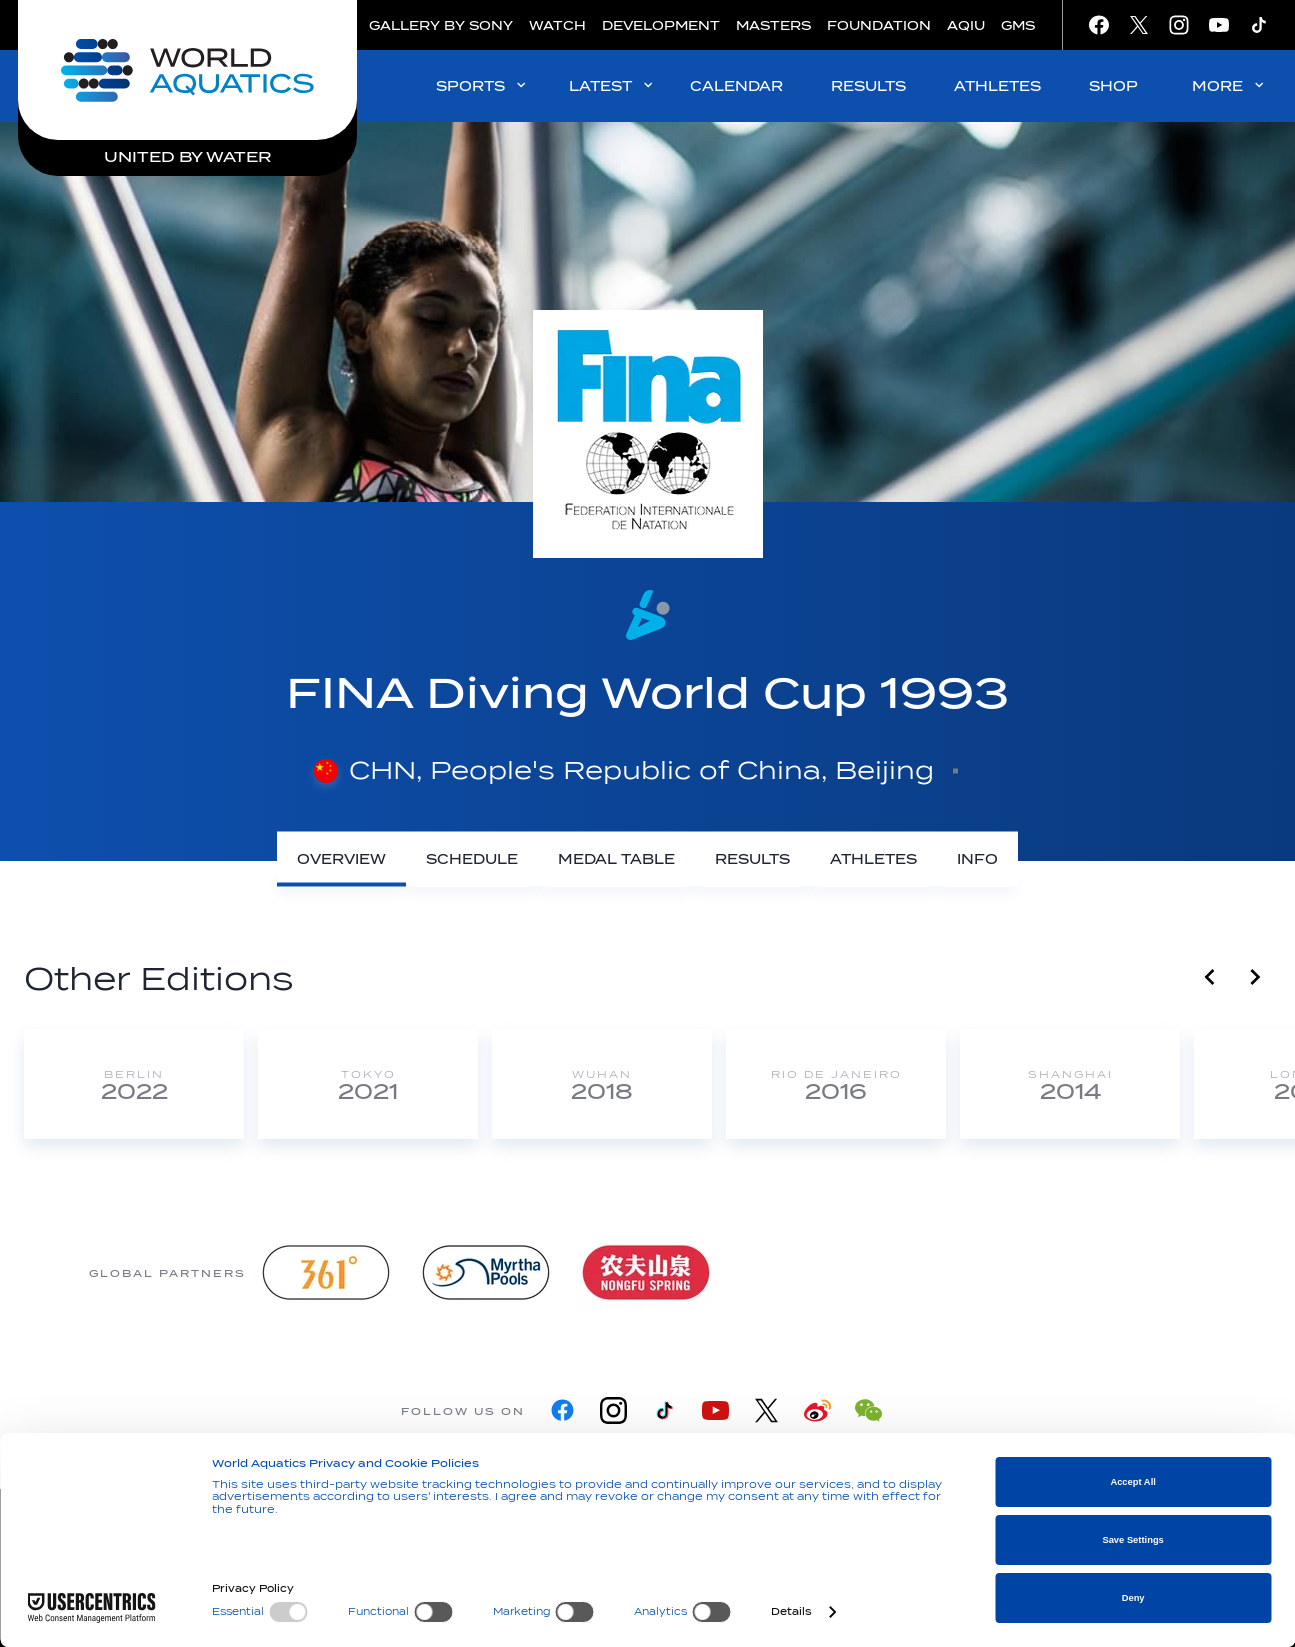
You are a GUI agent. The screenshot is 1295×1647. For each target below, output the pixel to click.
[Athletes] (873, 859)
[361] (326, 1272)
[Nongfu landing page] (646, 1272)
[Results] (752, 859)
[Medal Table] (616, 859)
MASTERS (773, 25)
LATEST (612, 85)
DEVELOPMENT (661, 25)
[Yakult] (1126, 1272)
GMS (1018, 25)
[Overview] (341, 859)
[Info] (977, 859)
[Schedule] (472, 859)
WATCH (557, 25)
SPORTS (482, 85)
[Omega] (806, 1272)
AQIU (966, 25)
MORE (1229, 85)
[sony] (966, 1272)
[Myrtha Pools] (486, 1272)
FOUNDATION (879, 25)
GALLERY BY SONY (441, 25)
